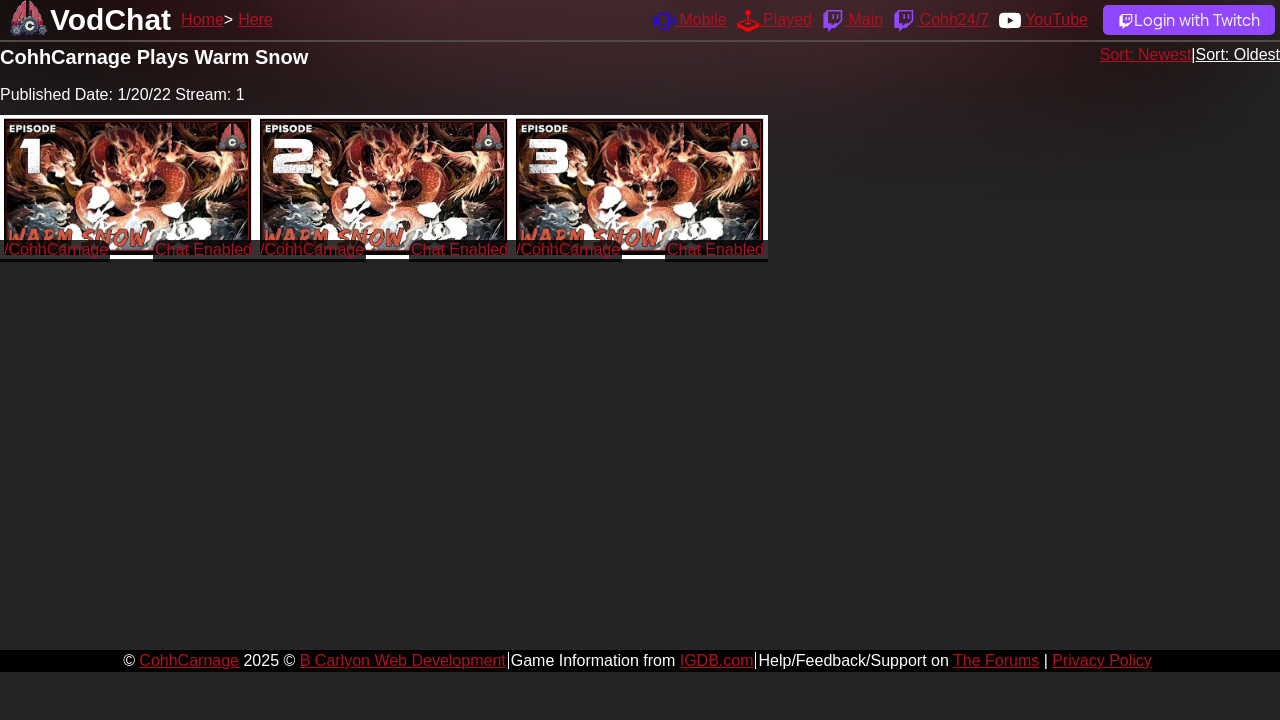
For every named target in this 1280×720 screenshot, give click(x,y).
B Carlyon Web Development (403, 660)
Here (255, 19)
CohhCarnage (189, 660)
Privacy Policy (1102, 660)
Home (202, 19)
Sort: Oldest (1238, 54)
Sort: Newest (1146, 54)
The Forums (996, 660)
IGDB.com (717, 660)
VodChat (110, 19)
